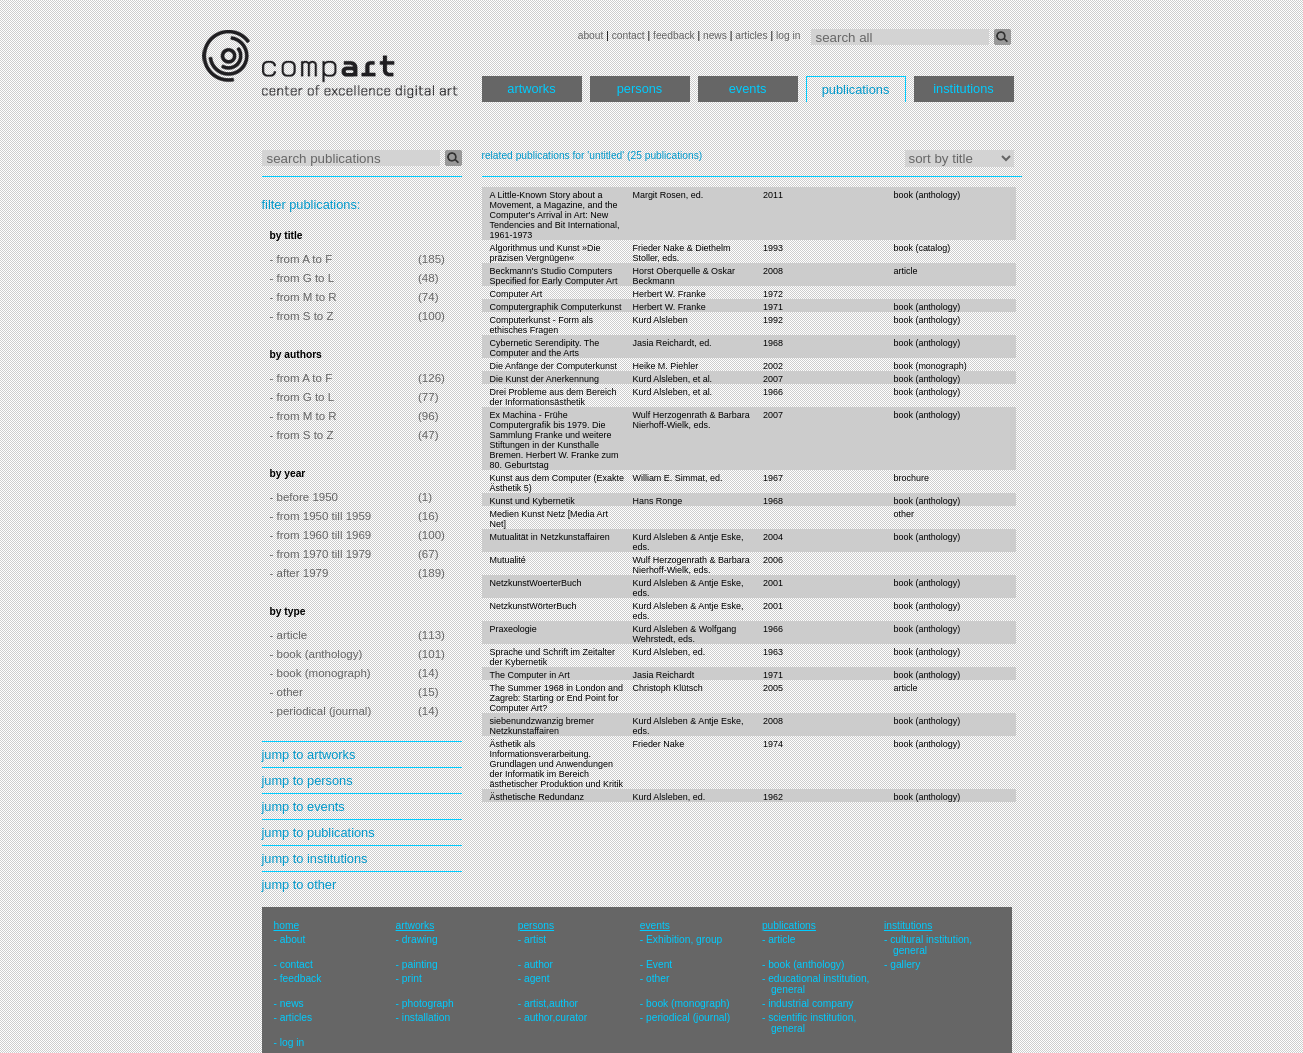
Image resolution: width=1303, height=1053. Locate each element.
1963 (773, 652)
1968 (773, 343)
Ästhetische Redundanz (537, 797)
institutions (963, 88)
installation (426, 1017)
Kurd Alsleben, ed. (668, 652)
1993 (773, 248)
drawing (420, 939)
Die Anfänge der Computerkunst (553, 366)
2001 (773, 583)
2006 (773, 560)
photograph (428, 1003)
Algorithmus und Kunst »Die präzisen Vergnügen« (545, 253)
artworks (531, 88)
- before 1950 (304, 497)
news (715, 35)
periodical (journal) (688, 1017)
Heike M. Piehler (665, 366)
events (748, 88)
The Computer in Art (530, 675)
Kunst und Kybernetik (532, 501)
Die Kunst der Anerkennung (545, 379)
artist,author (551, 1003)
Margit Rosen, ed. (667, 195)
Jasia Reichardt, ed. (671, 343)
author (538, 964)
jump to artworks (309, 754)
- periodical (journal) (321, 711)
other (904, 514)
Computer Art (516, 294)
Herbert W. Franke (668, 294)
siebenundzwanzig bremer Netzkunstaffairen (542, 726)
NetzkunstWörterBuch (533, 606)
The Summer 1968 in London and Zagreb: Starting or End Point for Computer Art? (556, 698)
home (287, 925)
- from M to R (303, 297)
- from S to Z (302, 316)
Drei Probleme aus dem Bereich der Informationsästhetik (553, 397)
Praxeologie (513, 629)
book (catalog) (922, 248)
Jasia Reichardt (663, 675)
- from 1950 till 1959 (321, 516)
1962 (773, 797)
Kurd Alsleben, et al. (672, 379)
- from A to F (301, 259)
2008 (773, 271)
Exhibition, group (684, 939)
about (591, 35)
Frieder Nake (658, 744)
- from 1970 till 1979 (321, 554)
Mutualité (508, 560)
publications (856, 89)
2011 (773, 195)
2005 (773, 688)
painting (420, 964)
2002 (773, 366)
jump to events (303, 806)
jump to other (299, 884)
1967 (773, 478)
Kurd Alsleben (659, 320)
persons (640, 88)
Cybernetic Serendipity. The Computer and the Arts (545, 348)
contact (628, 35)
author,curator (555, 1017)
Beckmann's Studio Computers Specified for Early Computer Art (554, 276)
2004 (773, 537)
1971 (773, 307)
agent (537, 978)
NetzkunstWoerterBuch (536, 583)
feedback (674, 35)
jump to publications (318, 832)
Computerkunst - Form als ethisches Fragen (542, 325)
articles (751, 35)
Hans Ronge (657, 501)
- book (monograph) (320, 673)
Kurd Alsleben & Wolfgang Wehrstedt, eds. (684, 634)
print (412, 978)
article (906, 271)
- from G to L (302, 278)
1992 (773, 320)
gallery (905, 964)
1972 (773, 294)
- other (286, 692)
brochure (911, 478)
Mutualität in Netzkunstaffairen (550, 537)
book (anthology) (927, 195)
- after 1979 (299, 573)
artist (535, 939)
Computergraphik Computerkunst (556, 307)
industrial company (810, 1003)
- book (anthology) (316, 654)
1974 (773, 744)
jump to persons (307, 780)
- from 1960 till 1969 (321, 535)
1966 (773, 392)
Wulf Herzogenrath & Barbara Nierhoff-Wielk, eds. (690, 420)
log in (788, 35)
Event (659, 964)
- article (289, 635)
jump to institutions (315, 858)
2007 (773, 379)
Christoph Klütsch (667, 688)
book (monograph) (930, 366)
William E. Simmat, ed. (677, 478)
